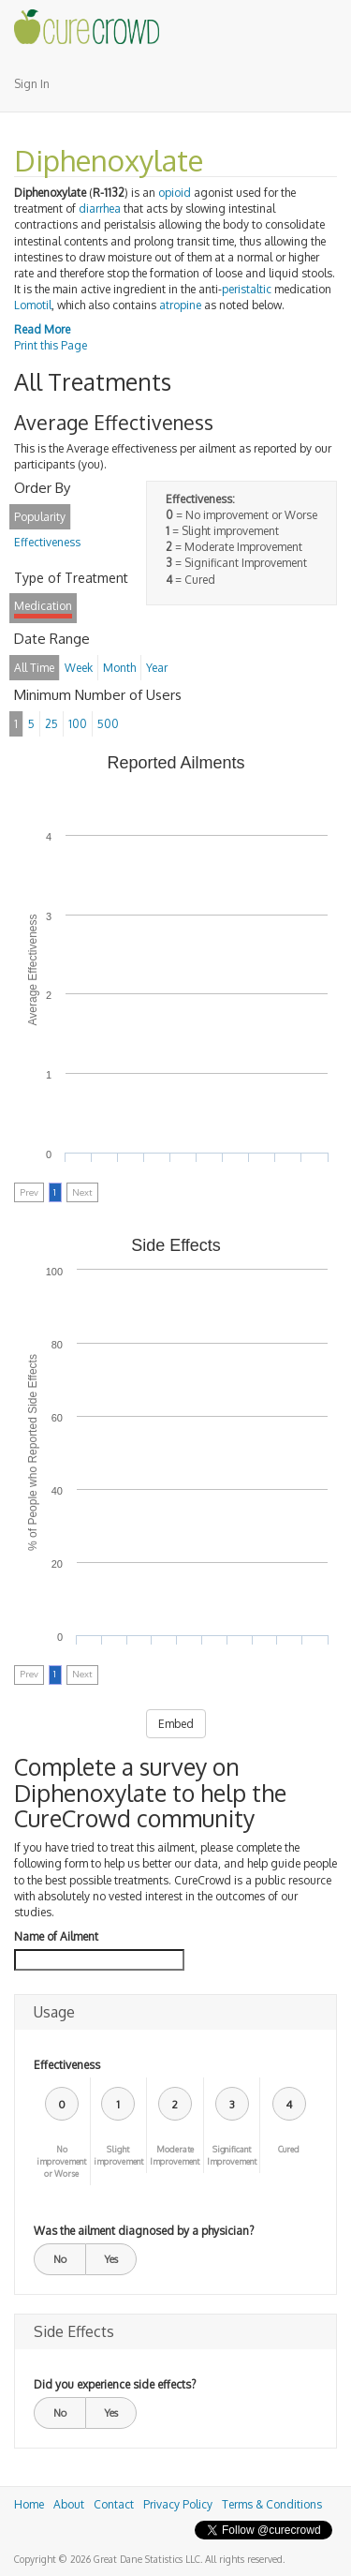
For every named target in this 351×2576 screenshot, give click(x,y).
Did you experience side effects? (115, 2384)
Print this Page (50, 345)
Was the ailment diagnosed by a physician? (144, 2231)
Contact (114, 2504)
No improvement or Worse (61, 2161)
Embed (176, 1724)
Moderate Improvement (174, 2155)
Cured (289, 2149)
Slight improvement (118, 2155)
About (68, 2504)
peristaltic (246, 289)
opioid (174, 193)
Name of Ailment (56, 1936)
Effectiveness (67, 2065)
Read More (42, 329)
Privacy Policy (177, 2504)
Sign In (32, 84)
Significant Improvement (231, 2155)
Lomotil (32, 305)
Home (29, 2504)
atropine (180, 305)
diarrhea (100, 208)
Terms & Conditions (272, 2504)
